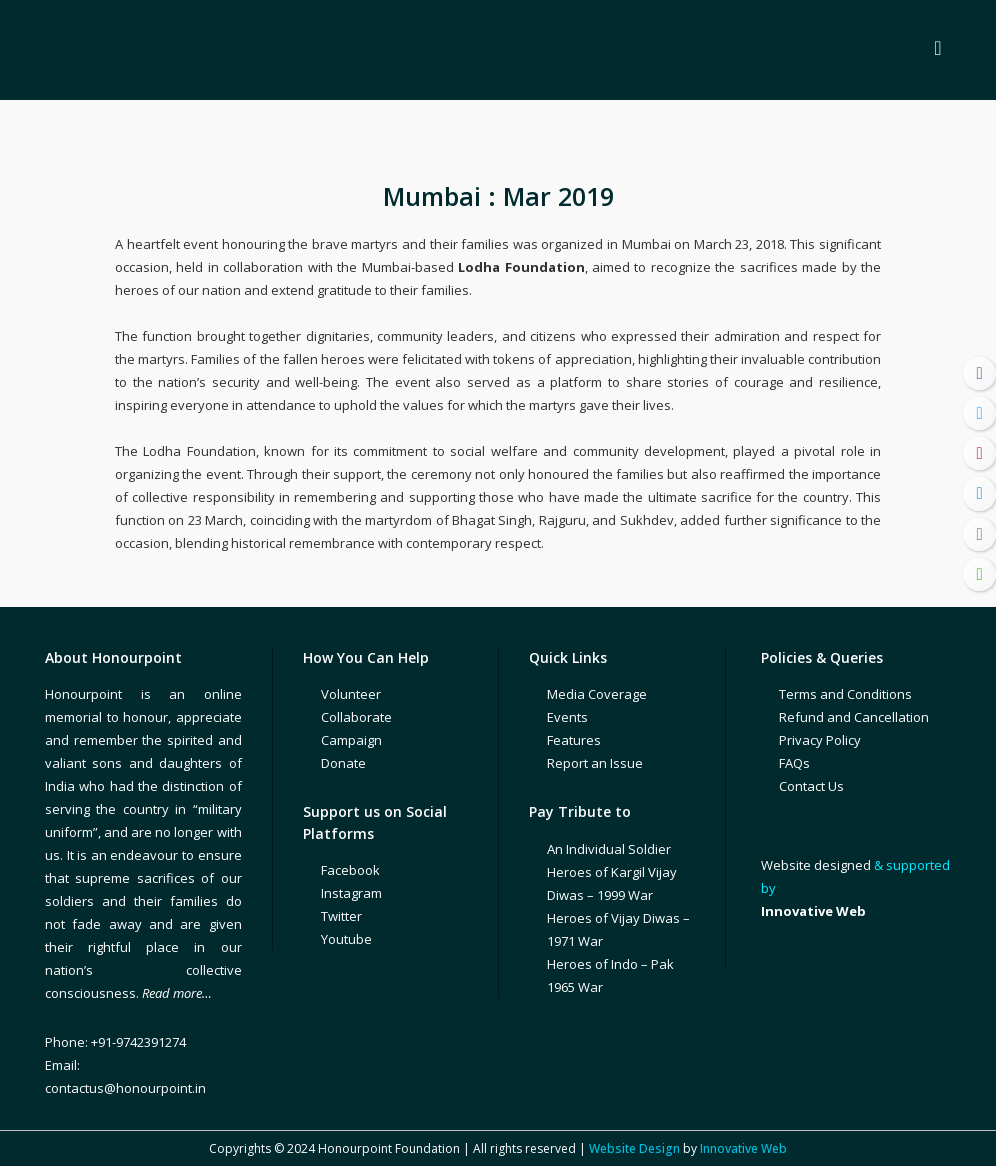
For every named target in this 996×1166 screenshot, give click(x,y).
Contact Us (811, 786)
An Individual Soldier (609, 849)
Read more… (177, 993)
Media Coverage (597, 694)
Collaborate (356, 717)
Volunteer (351, 694)
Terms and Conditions (845, 694)
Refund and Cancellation (854, 717)
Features (574, 740)
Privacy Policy (820, 740)
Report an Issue (595, 763)
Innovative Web (743, 1148)
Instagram (351, 893)
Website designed (816, 865)
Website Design (634, 1148)
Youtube (346, 939)
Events (567, 717)
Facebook (350, 870)
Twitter (341, 916)
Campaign (351, 740)
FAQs (794, 763)
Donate (343, 763)
